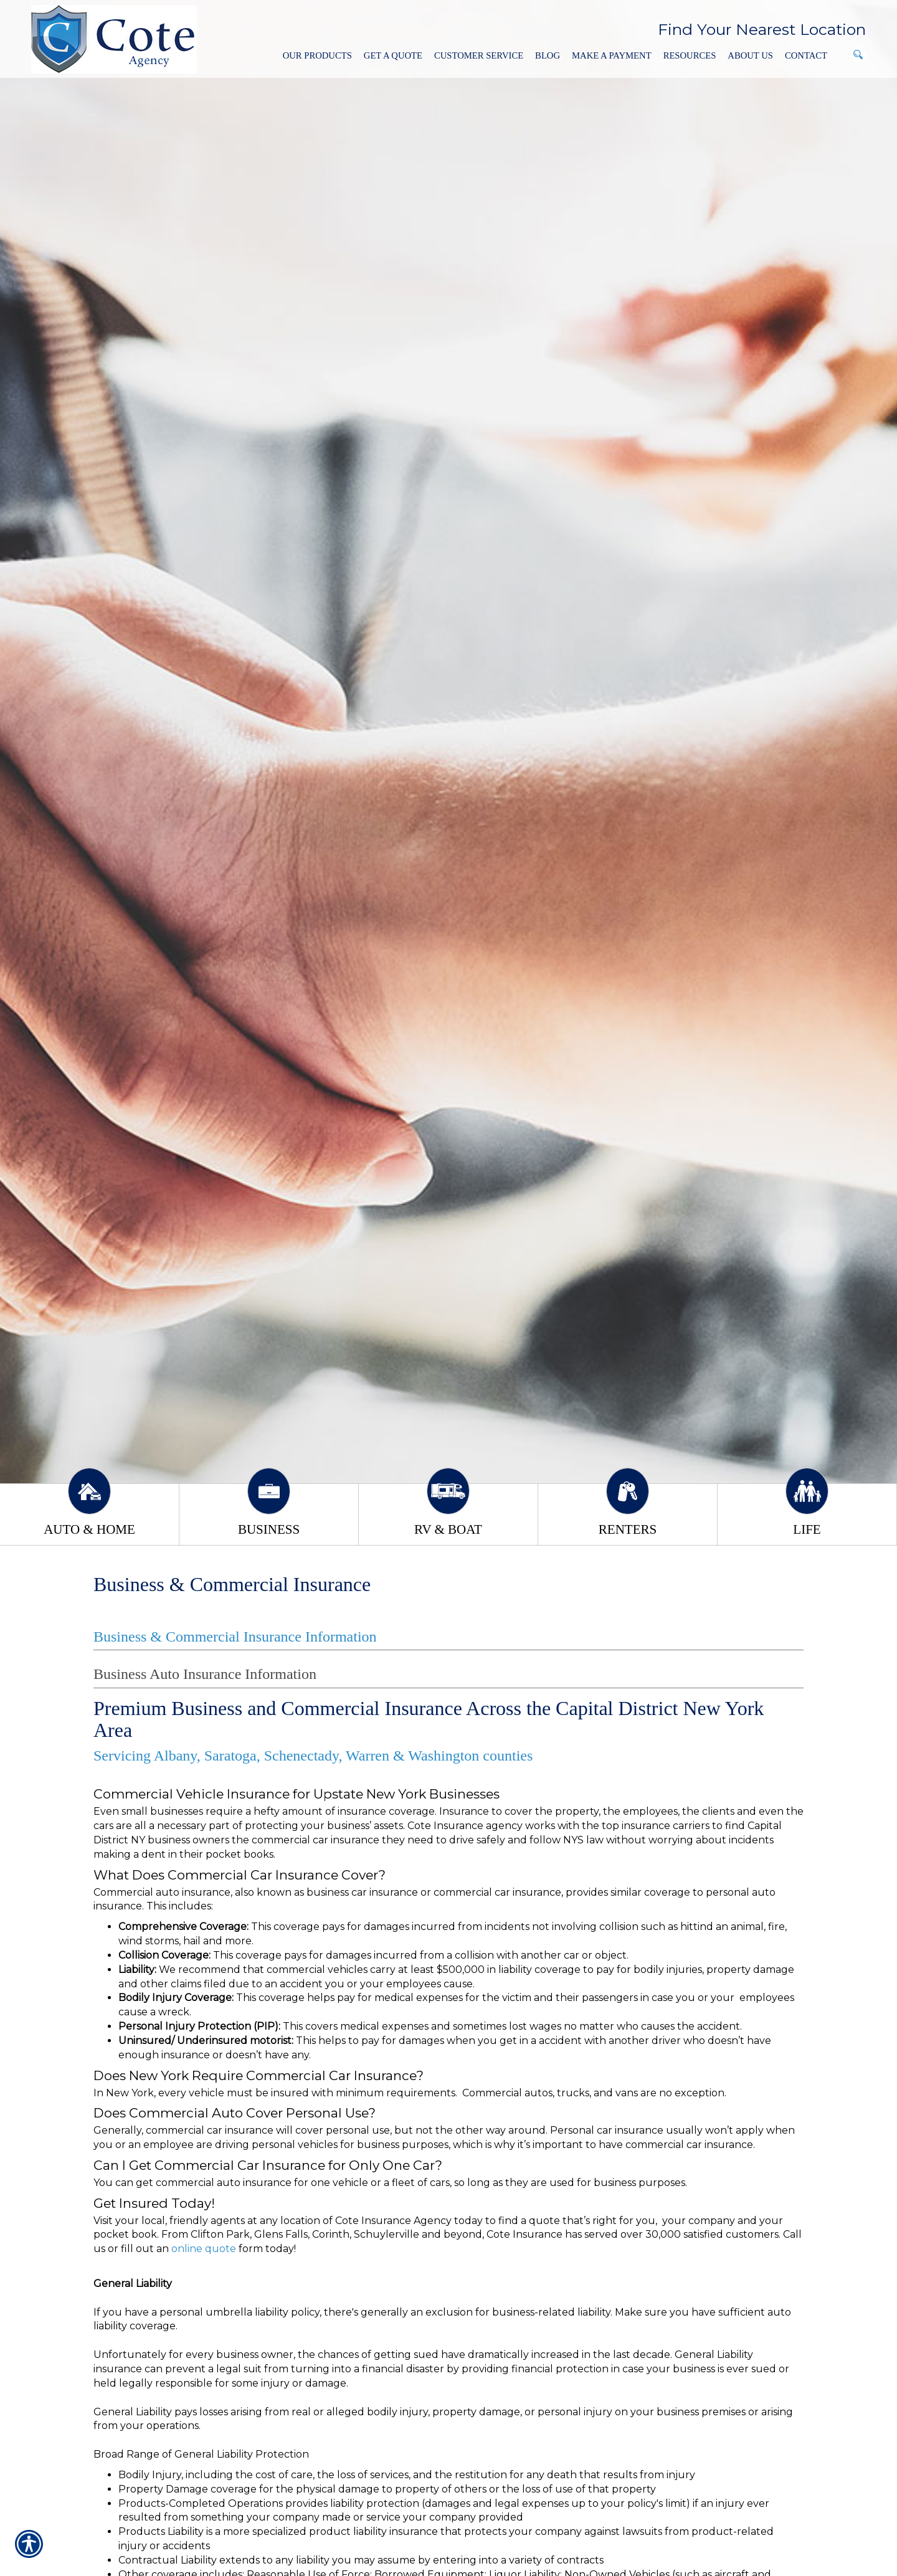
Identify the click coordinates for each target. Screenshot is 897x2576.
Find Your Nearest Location (762, 29)
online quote (203, 2249)
